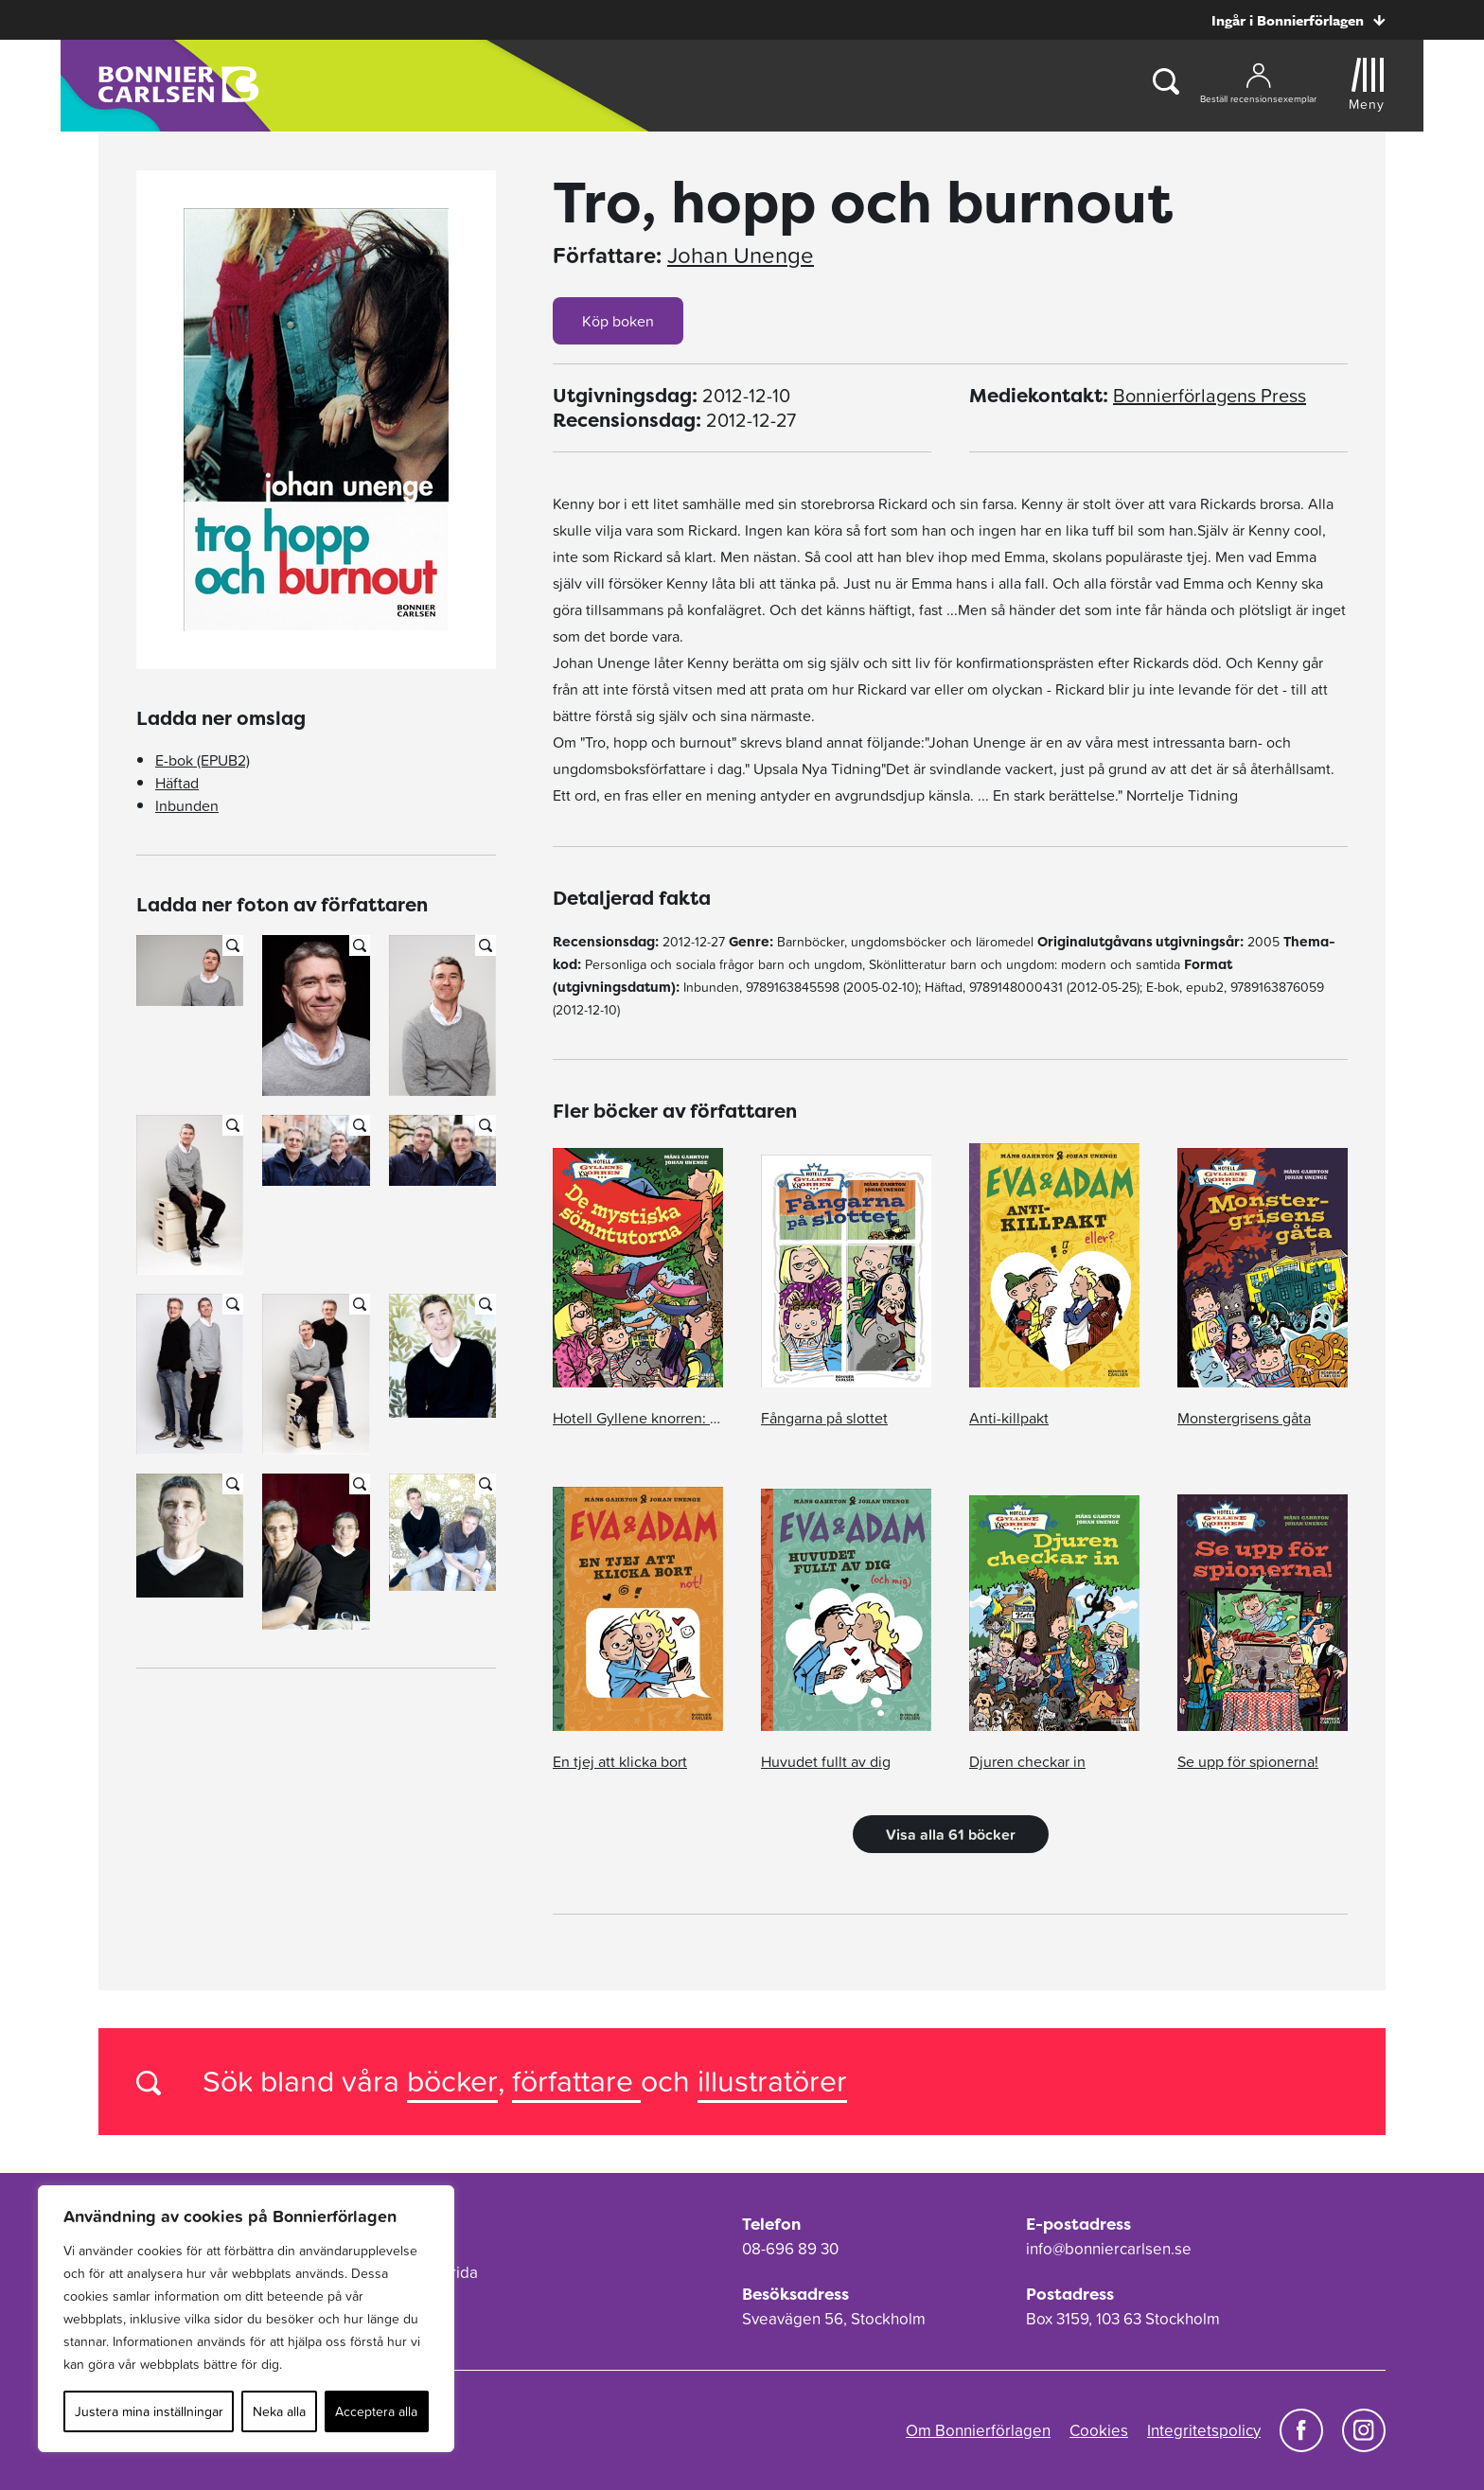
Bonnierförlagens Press (1209, 395)
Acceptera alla (376, 2411)
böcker (452, 2080)
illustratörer (772, 2080)
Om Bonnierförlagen (978, 2430)
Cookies (1098, 2430)
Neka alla (279, 2411)
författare (576, 2080)
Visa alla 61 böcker (951, 1834)
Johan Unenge (740, 255)
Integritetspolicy (1204, 2430)
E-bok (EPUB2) (202, 760)
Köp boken (618, 320)
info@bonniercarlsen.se (1109, 2248)
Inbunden (187, 805)
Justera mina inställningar (149, 2411)
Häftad (177, 782)
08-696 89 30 (790, 2248)
